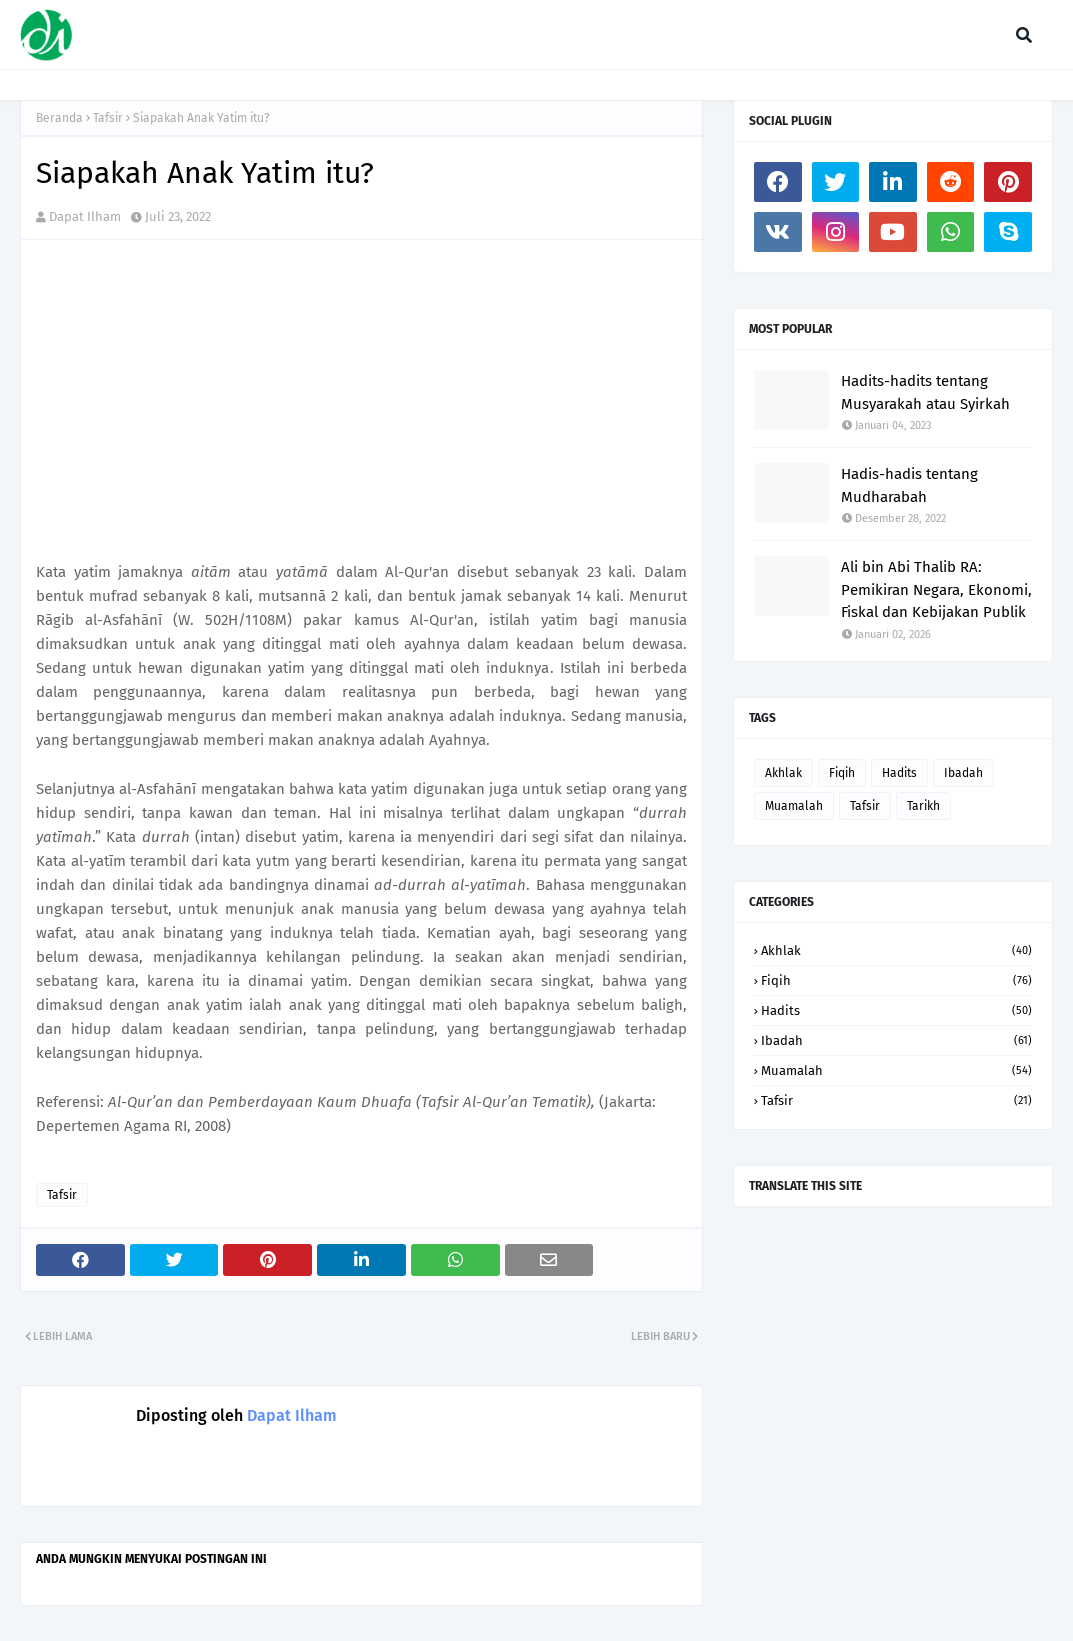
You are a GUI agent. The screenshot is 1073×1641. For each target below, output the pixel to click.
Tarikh (923, 806)
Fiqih (842, 773)
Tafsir (108, 118)
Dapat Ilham (85, 216)
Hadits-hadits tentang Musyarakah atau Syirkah (925, 392)
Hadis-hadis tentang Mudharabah (909, 485)
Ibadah (963, 773)
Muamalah (794, 806)
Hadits (899, 773)
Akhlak (783, 773)
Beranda (59, 118)
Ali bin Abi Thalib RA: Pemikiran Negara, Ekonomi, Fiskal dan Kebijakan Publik (936, 589)
